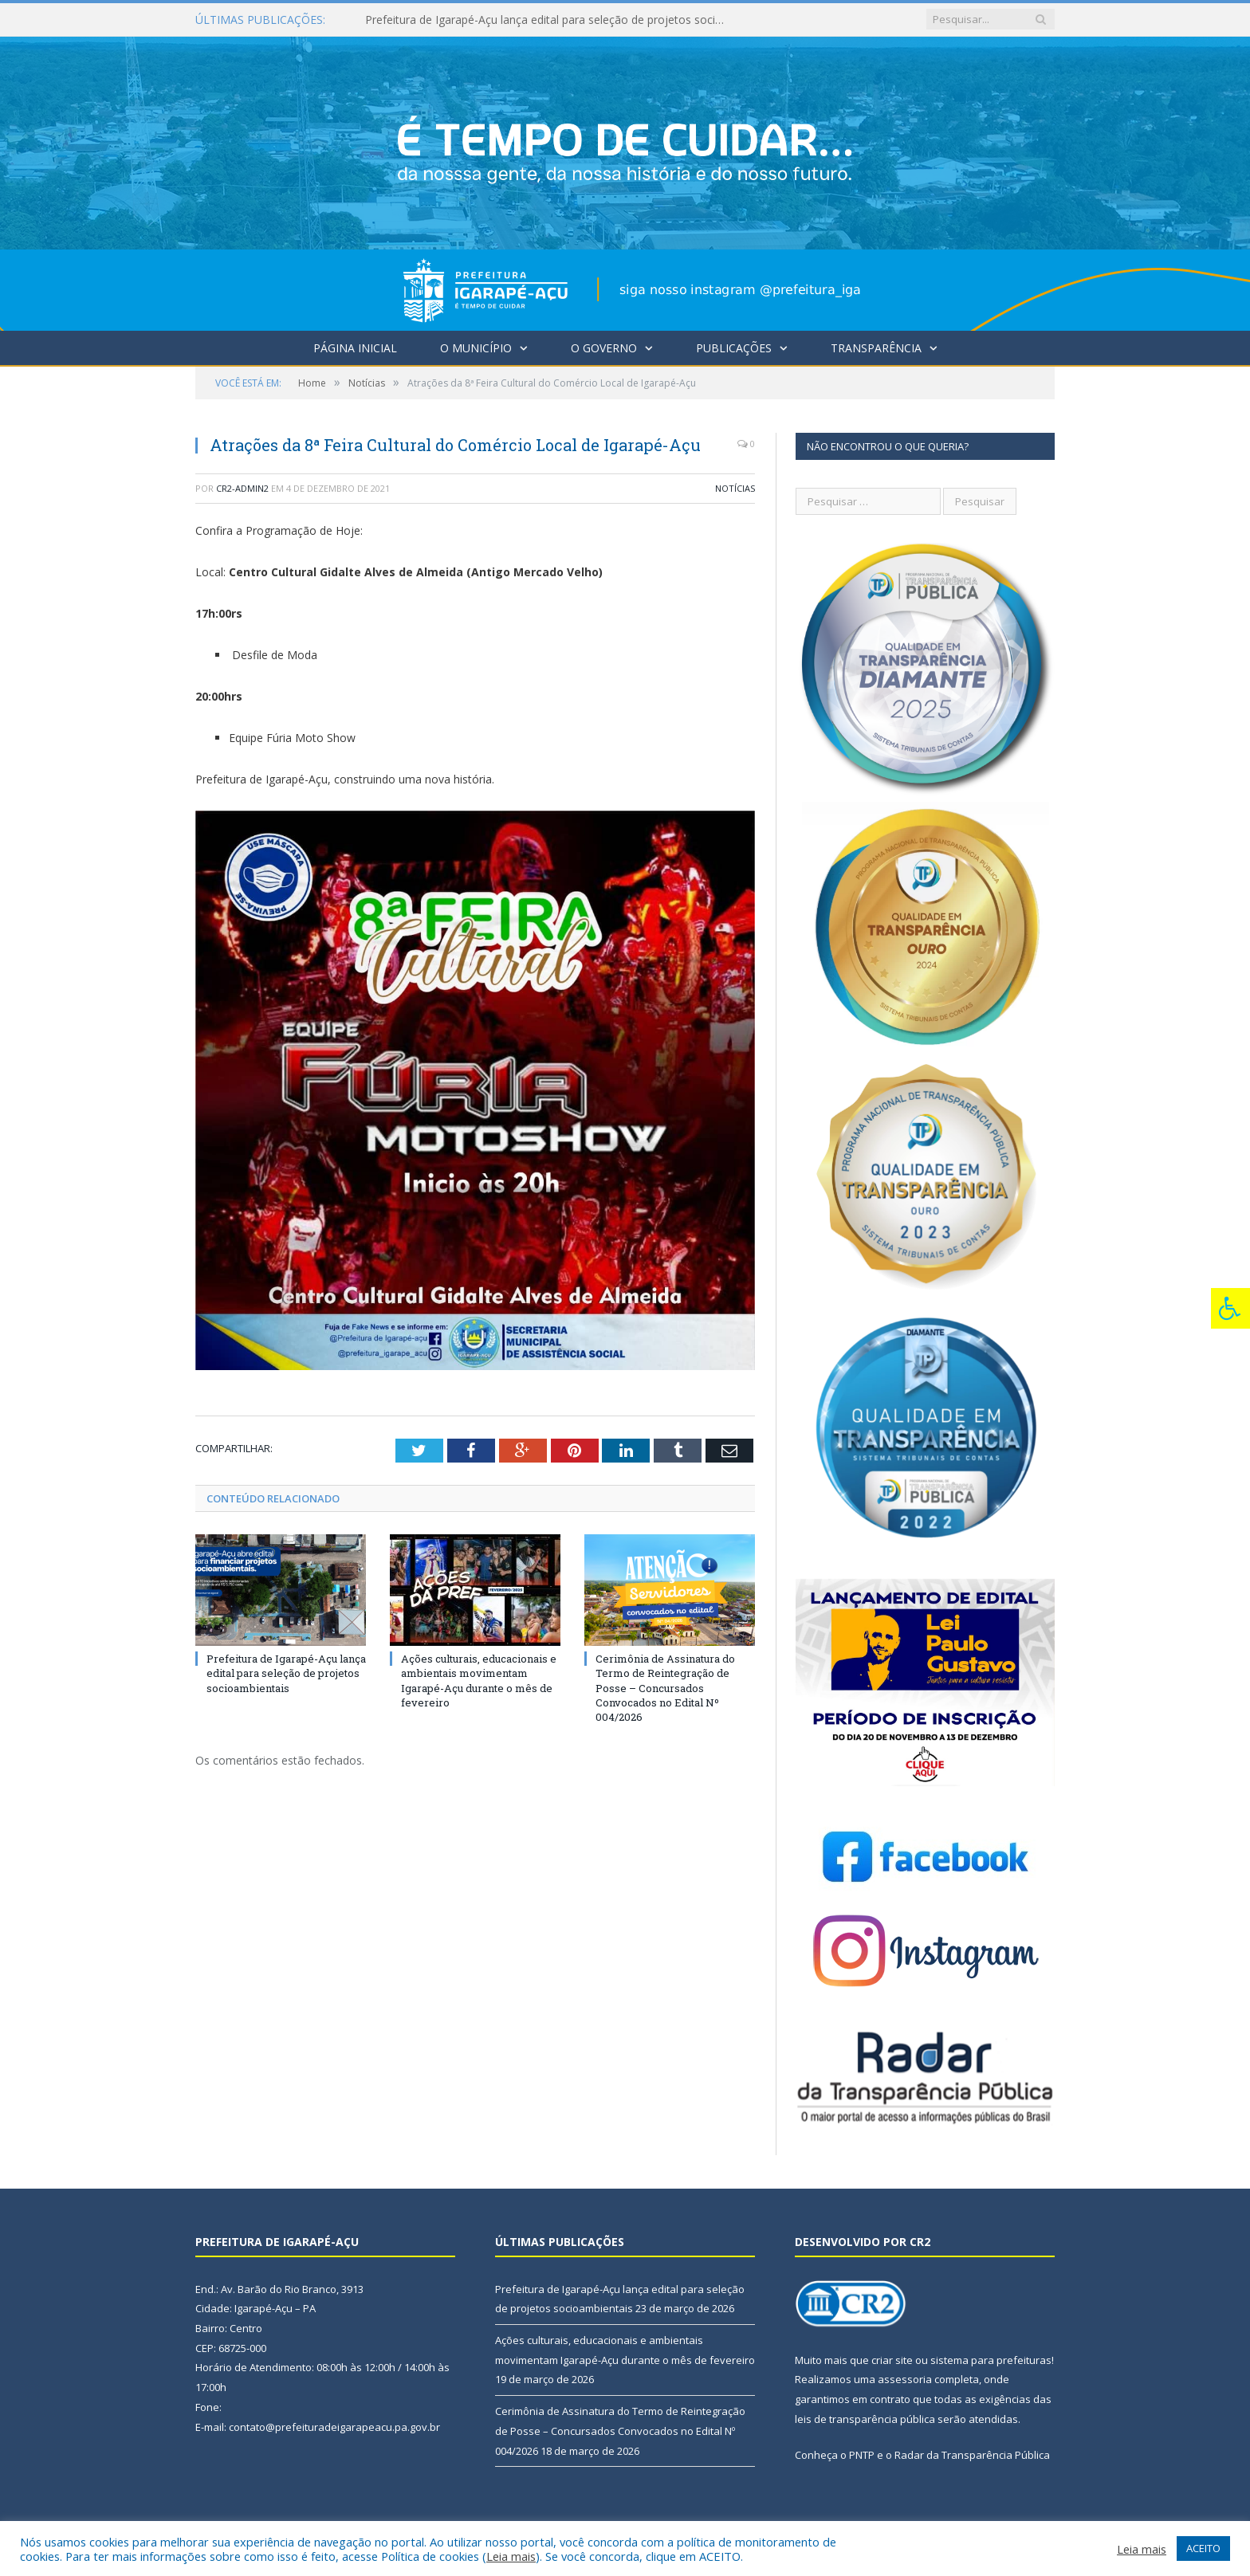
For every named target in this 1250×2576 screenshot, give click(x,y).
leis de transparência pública (865, 2419)
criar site (892, 2360)
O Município (476, 347)
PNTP (862, 2455)
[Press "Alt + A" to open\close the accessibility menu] (1230, 1308)
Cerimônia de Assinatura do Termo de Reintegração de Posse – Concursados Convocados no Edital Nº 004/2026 (665, 1687)
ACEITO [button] (1203, 2548)
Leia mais (511, 2556)
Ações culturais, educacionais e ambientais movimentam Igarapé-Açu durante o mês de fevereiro (478, 1680)
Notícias (735, 488)
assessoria (905, 2379)
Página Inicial (355, 347)
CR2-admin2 (242, 488)
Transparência (876, 347)
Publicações (734, 347)
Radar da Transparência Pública (972, 2455)
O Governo (604, 347)
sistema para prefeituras (990, 2360)
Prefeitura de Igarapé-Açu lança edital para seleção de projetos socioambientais (548, 20)
